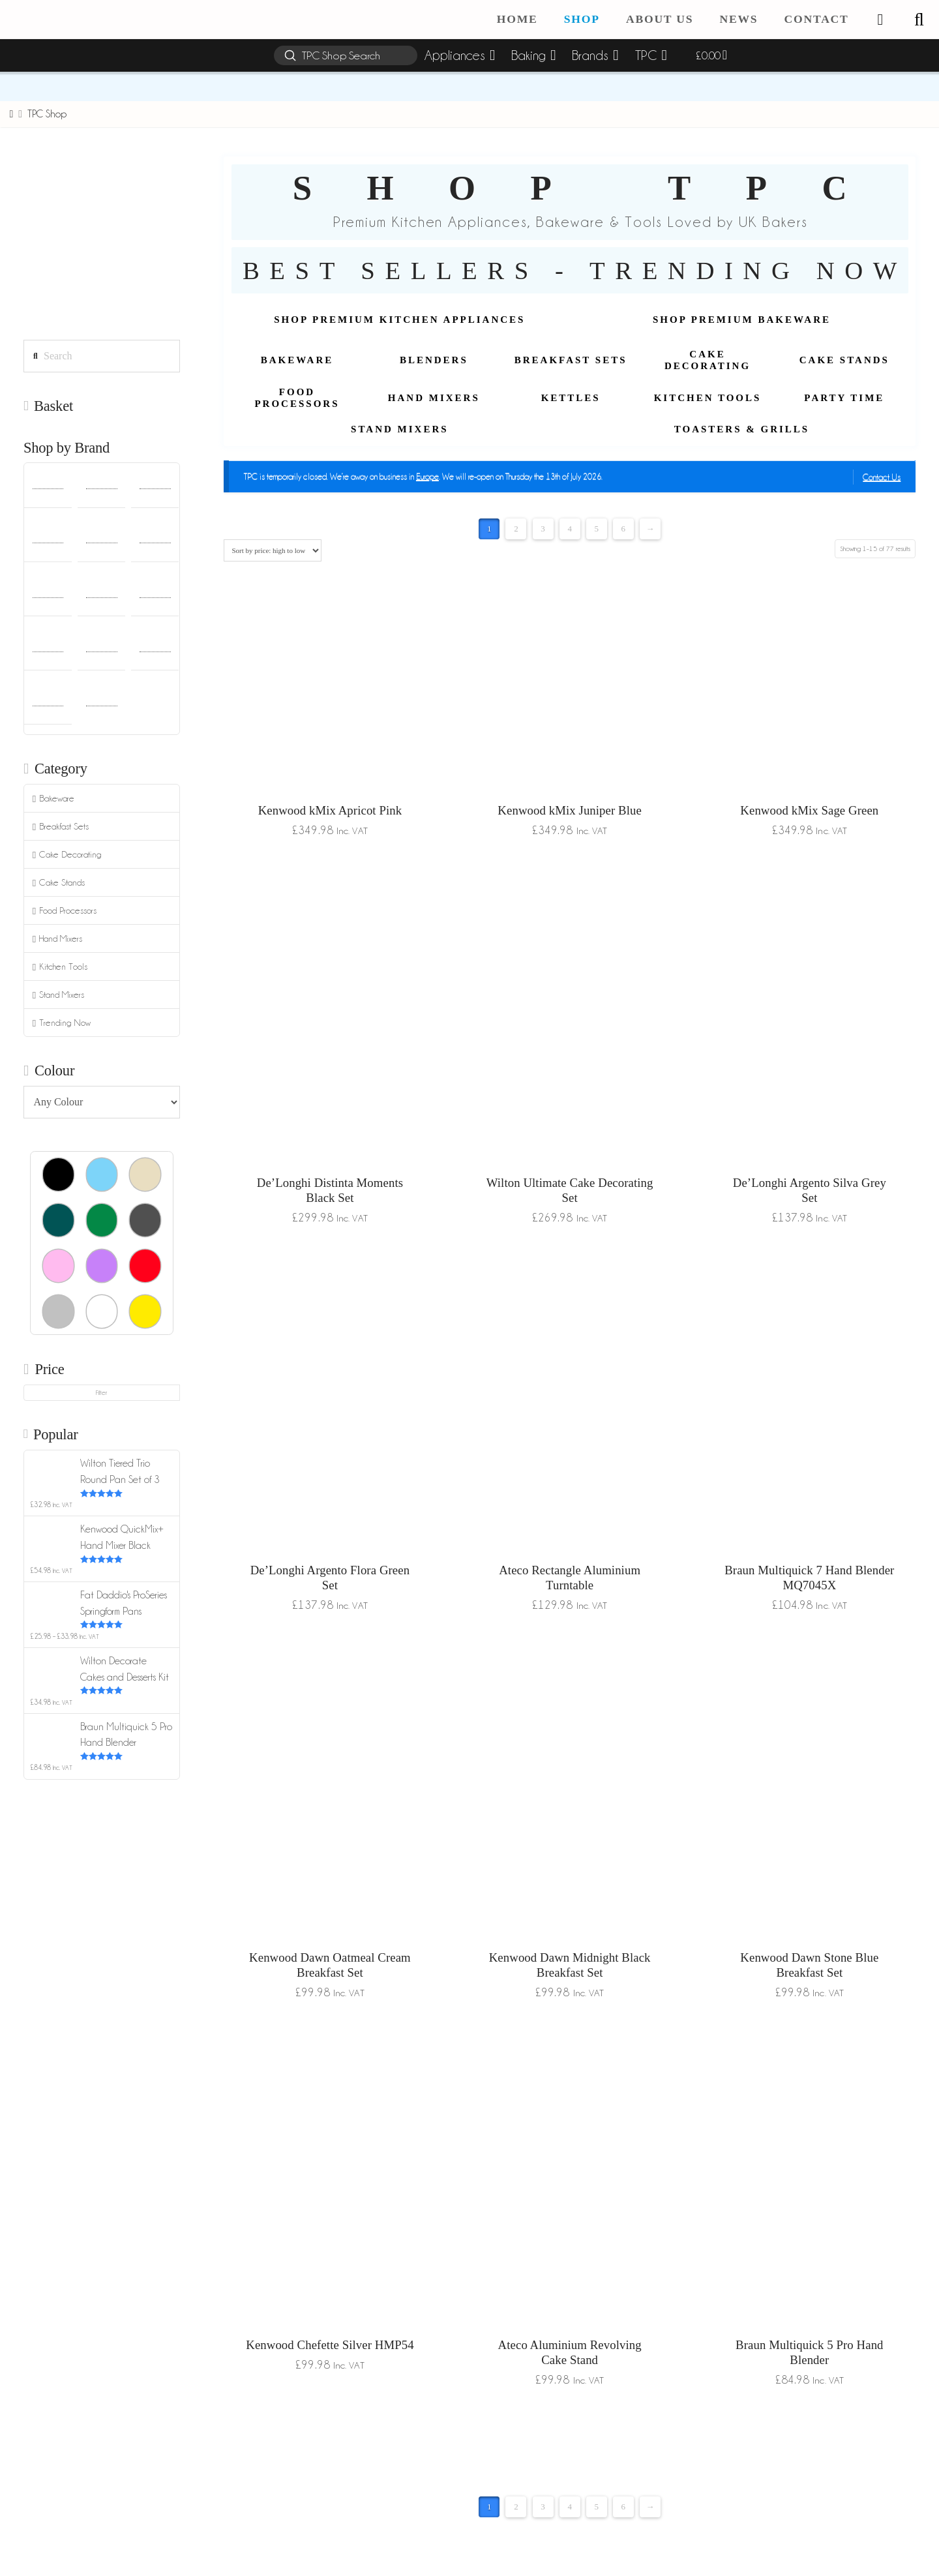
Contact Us (882, 476)
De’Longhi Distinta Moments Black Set (330, 1190)
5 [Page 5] (596, 528)
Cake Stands (59, 883)
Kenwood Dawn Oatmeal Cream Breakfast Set (330, 1965)
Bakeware (53, 799)
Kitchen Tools (60, 967)
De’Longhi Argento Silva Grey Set (809, 1190)
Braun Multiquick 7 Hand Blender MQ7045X (809, 1577)
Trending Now (62, 1023)
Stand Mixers (58, 995)
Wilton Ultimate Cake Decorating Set (569, 1190)
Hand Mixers (57, 939)
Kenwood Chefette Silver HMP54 (329, 2345)
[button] (918, 19)
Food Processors (65, 911)
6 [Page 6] (623, 528)
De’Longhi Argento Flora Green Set (330, 1577)
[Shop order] (272, 550)
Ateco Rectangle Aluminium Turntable (569, 1577)
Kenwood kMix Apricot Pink (330, 810)
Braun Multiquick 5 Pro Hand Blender (809, 2352)
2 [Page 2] (516, 528)
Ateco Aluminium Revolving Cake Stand (570, 2352)
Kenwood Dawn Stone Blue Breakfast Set (809, 1965)
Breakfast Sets (61, 827)
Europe (427, 476)
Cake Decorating (67, 855)
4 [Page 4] (569, 528)
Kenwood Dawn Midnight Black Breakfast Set (570, 1965)
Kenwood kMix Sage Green (809, 810)
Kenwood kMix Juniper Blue (570, 810)
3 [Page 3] (543, 528)
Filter (101, 1392)
